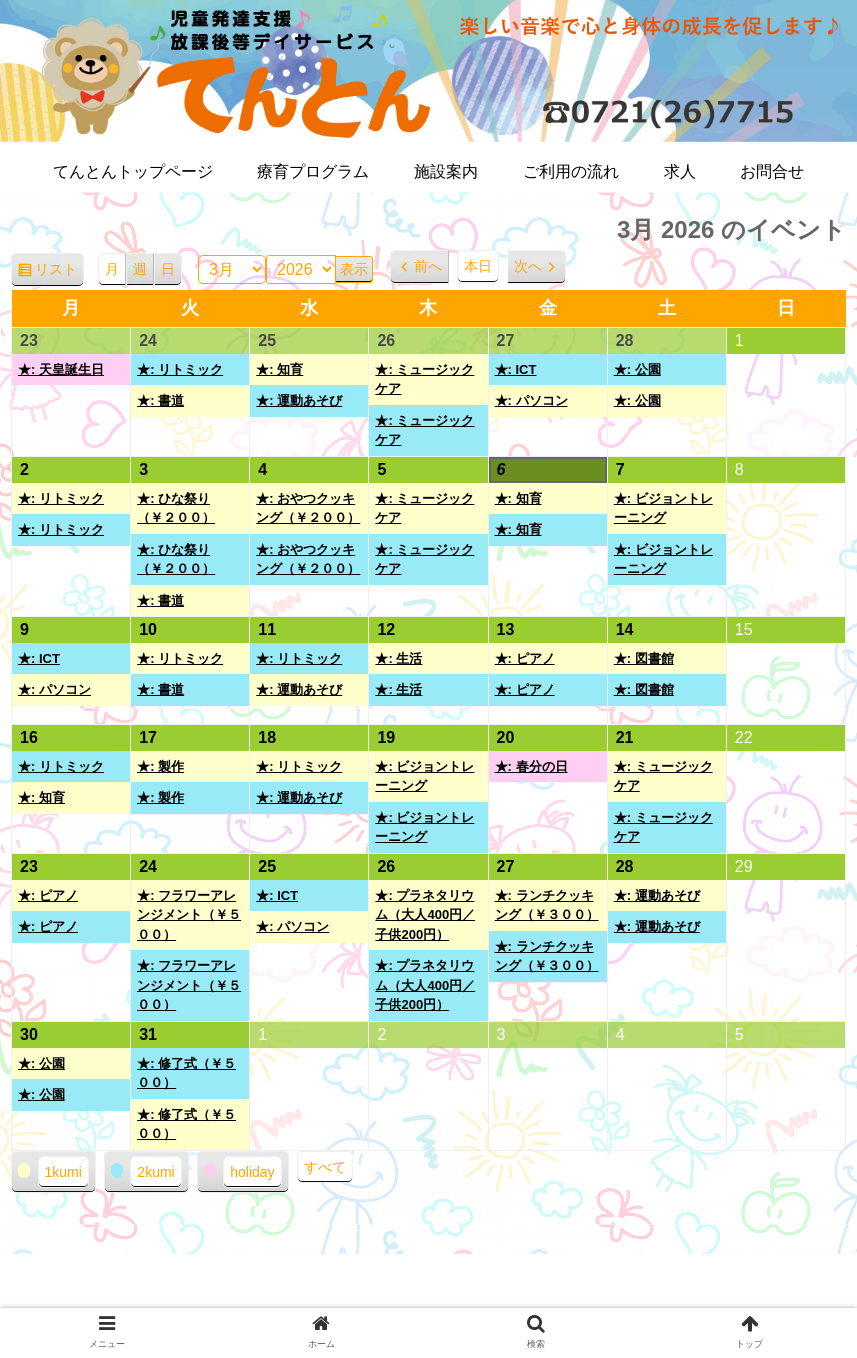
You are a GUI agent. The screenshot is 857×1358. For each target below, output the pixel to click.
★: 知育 (279, 369)
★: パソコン (531, 400)
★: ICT (516, 369)
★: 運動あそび (299, 400)
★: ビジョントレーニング (663, 508)
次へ (528, 266)
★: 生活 (398, 658)
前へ (428, 266)
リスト (59, 272)
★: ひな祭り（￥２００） (176, 508)
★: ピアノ (525, 658)
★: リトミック (180, 369)
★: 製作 (160, 766)
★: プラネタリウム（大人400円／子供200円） (425, 915)
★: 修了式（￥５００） (186, 1073)
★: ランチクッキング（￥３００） (547, 905)
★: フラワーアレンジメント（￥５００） (189, 915)
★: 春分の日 (531, 766)
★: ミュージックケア (424, 379)
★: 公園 (637, 369)
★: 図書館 (644, 658)
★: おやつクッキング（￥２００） (308, 508)
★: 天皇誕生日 (61, 369)
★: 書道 (160, 400)
